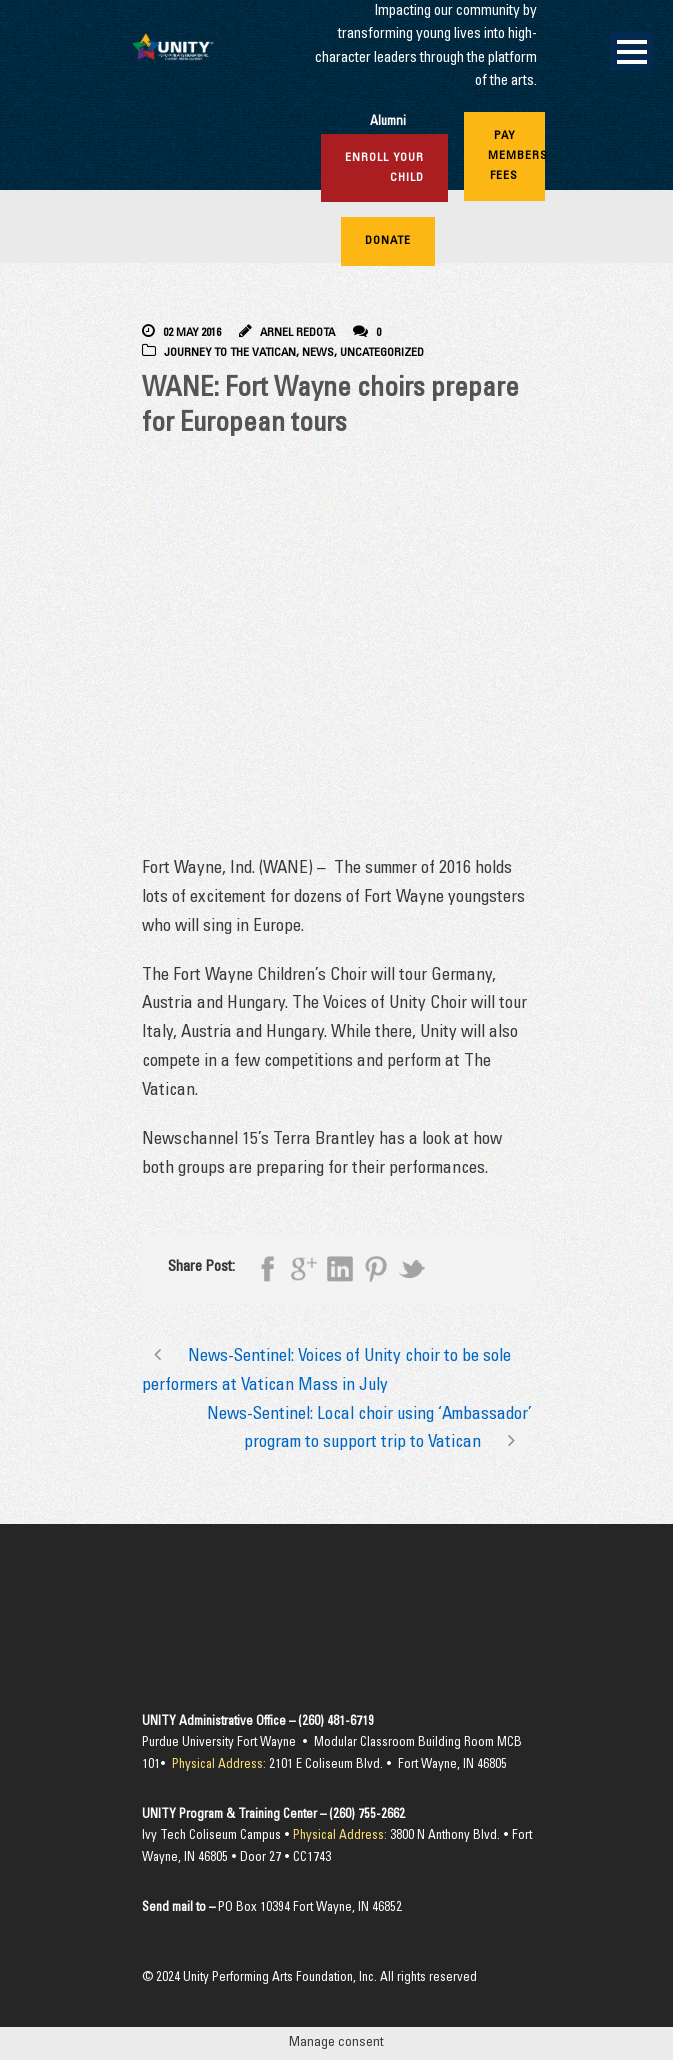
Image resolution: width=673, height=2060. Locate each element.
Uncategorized (382, 353)
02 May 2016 (192, 333)
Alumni (388, 122)
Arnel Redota (297, 333)
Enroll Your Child (384, 168)
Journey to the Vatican (230, 353)
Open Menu (631, 51)
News (318, 353)
